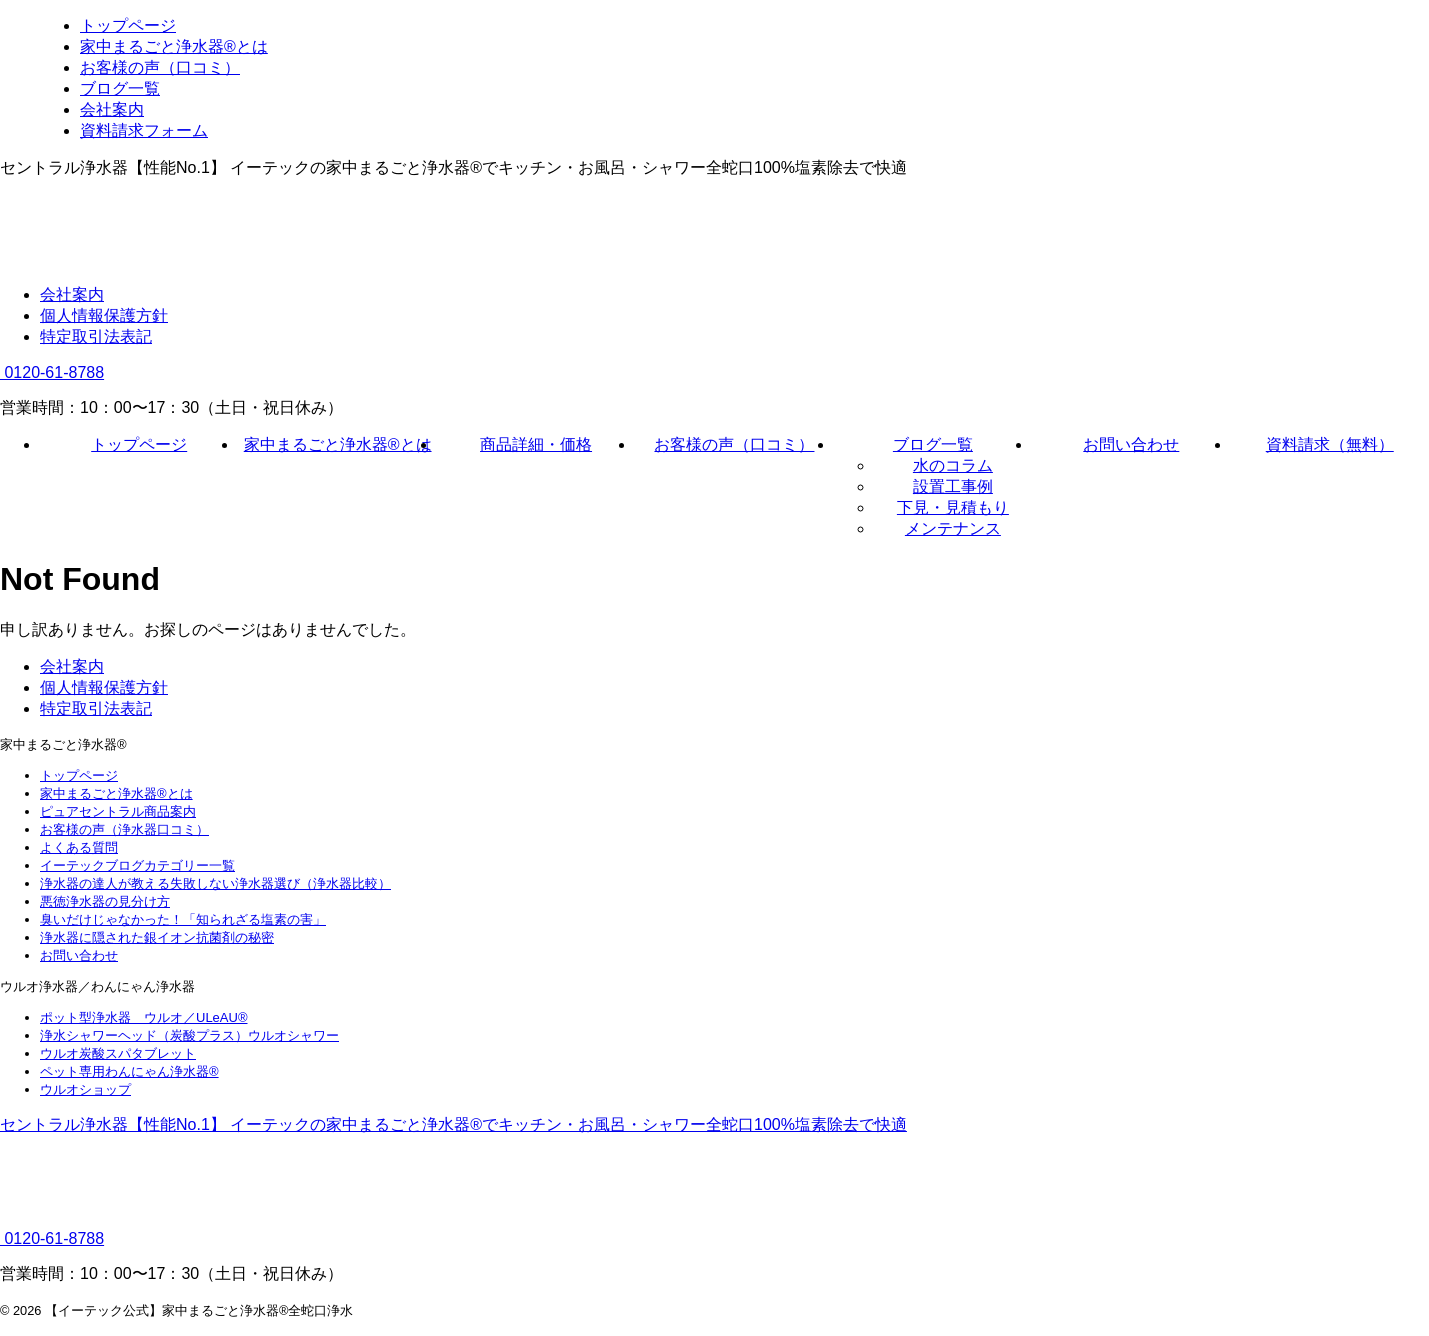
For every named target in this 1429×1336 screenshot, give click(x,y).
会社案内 (72, 294)
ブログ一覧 (933, 444)
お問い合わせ (1131, 444)
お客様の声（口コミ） (734, 444)
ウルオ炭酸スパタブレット (118, 1053)
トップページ (139, 444)
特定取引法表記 (96, 336)
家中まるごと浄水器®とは (338, 444)
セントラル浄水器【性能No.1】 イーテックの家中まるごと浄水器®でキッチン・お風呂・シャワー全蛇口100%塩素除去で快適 (453, 1124)
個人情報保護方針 (104, 315)
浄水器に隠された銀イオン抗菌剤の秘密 (157, 937)
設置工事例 (953, 486)
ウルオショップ (85, 1089)
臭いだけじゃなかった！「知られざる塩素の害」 (183, 919)
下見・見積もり (953, 507)
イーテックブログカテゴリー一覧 (137, 865)
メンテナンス (953, 528)
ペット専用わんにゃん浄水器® (129, 1071)
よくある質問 (79, 847)
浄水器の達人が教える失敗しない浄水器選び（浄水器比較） (215, 883)
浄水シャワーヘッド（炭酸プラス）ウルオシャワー (189, 1035)
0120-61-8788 (52, 372)
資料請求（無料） (1330, 444)
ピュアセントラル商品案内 (118, 811)
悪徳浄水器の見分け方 (105, 901)
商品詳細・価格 (536, 444)
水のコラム (953, 465)
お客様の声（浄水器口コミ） (124, 829)
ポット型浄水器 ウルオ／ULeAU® (144, 1017)
